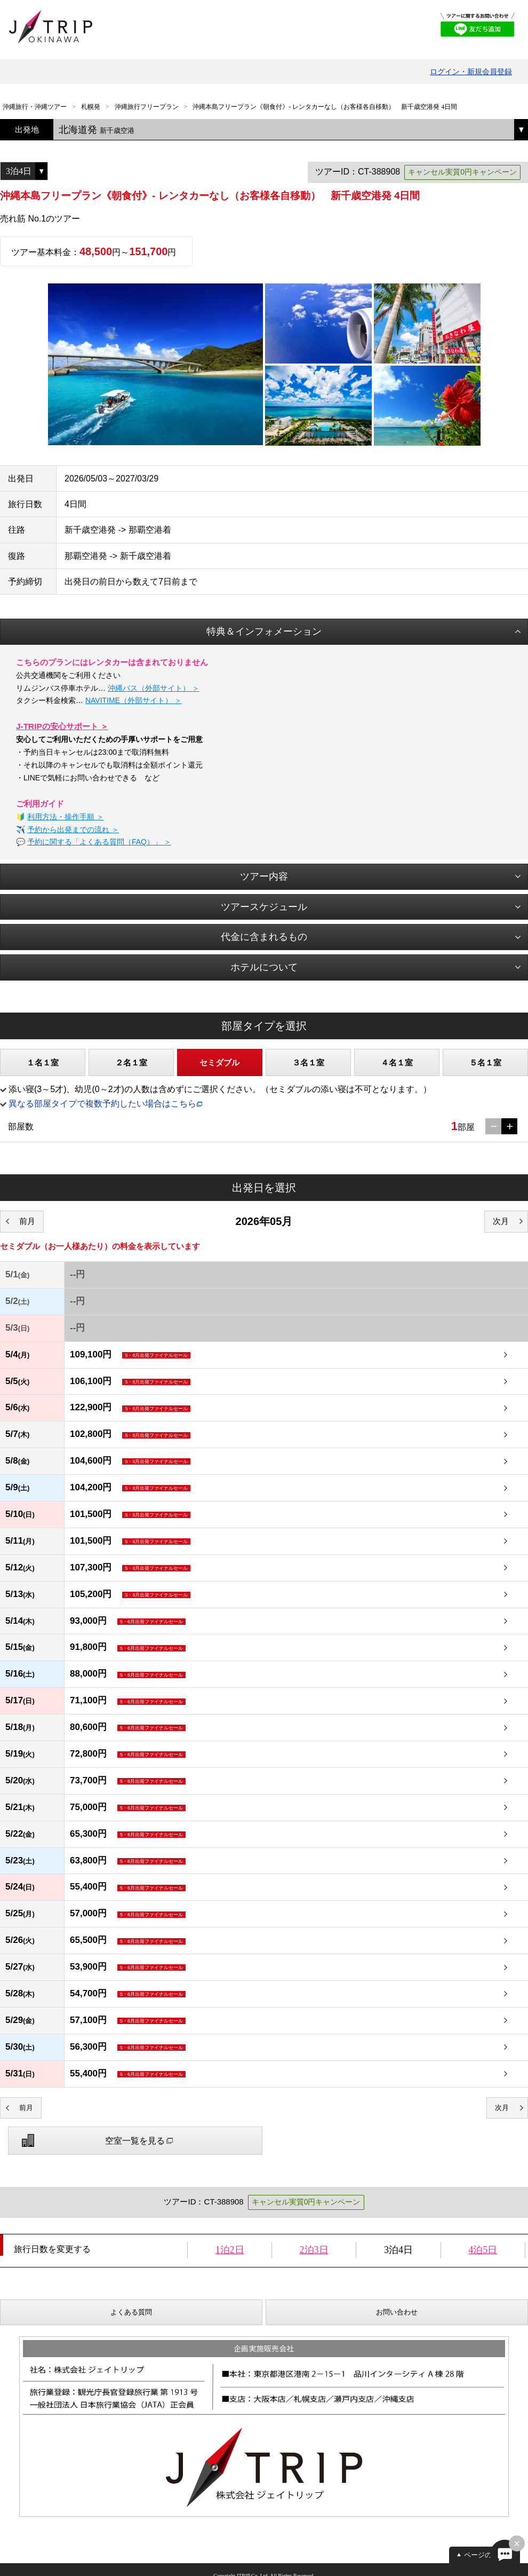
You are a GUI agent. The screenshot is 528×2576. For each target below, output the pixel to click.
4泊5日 (482, 2250)
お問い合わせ (397, 2312)
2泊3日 (314, 2250)
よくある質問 (131, 2312)
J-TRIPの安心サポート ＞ (62, 726)
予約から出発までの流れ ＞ (73, 829)
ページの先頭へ (488, 2555)
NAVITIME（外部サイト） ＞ (133, 700)
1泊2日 (229, 2250)
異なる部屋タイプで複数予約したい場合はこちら (102, 1103)
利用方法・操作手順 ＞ (65, 816)
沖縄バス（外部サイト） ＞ (153, 688)
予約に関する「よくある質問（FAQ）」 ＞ (99, 841)
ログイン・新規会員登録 (471, 71)
